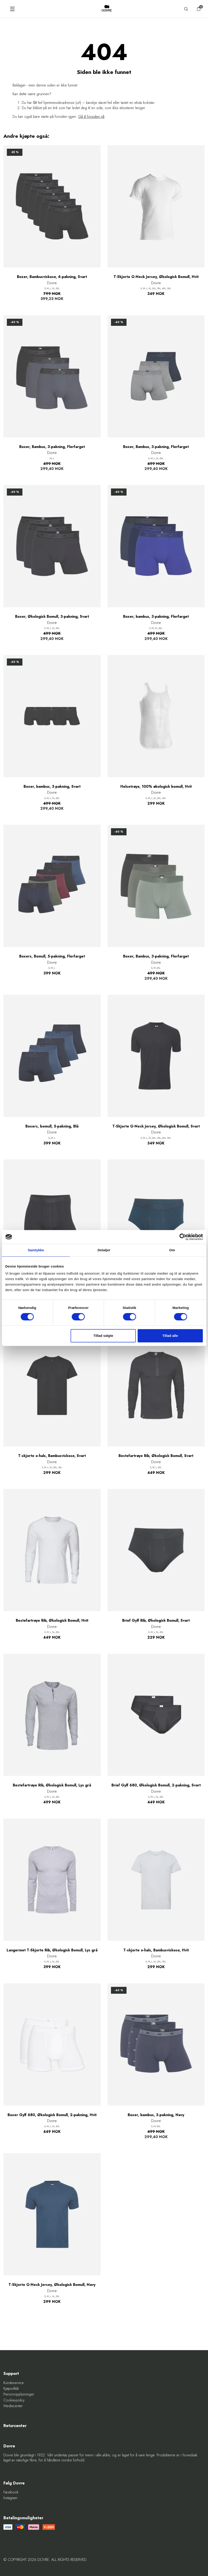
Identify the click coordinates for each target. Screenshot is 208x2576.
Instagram (10, 2497)
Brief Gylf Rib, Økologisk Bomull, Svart (156, 1620)
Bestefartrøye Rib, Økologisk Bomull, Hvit (52, 1620)
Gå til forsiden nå (91, 116)
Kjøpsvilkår (11, 2388)
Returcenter (15, 2426)
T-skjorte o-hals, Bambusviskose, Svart (52, 1455)
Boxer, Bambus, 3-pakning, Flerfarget (52, 446)
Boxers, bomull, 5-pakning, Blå (51, 1126)
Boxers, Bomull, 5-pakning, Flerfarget (52, 956)
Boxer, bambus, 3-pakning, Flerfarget (156, 616)
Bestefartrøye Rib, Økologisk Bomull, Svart (156, 1455)
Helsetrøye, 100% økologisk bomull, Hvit (156, 786)
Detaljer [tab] (104, 1250)
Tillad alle (170, 1336)
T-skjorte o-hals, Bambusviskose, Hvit (156, 1950)
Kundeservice (13, 2382)
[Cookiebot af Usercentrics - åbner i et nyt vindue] (183, 1236)
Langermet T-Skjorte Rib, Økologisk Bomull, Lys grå (52, 1950)
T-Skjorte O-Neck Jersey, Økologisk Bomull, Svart (156, 1126)
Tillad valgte (103, 1336)
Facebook (11, 2492)
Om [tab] (172, 1250)
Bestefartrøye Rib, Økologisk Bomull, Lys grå (52, 1785)
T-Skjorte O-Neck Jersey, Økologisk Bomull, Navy (51, 2284)
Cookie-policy (13, 2400)
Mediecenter (13, 2406)
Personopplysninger (18, 2394)
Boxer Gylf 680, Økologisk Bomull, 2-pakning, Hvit (52, 2114)
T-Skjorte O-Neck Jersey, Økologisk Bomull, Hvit (156, 276)
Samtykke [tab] (36, 1250)
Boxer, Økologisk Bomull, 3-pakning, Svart (52, 616)
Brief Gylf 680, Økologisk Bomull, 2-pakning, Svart (156, 1785)
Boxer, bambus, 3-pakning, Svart (52, 786)
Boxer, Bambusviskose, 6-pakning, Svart (52, 276)
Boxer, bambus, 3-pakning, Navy (156, 2114)
